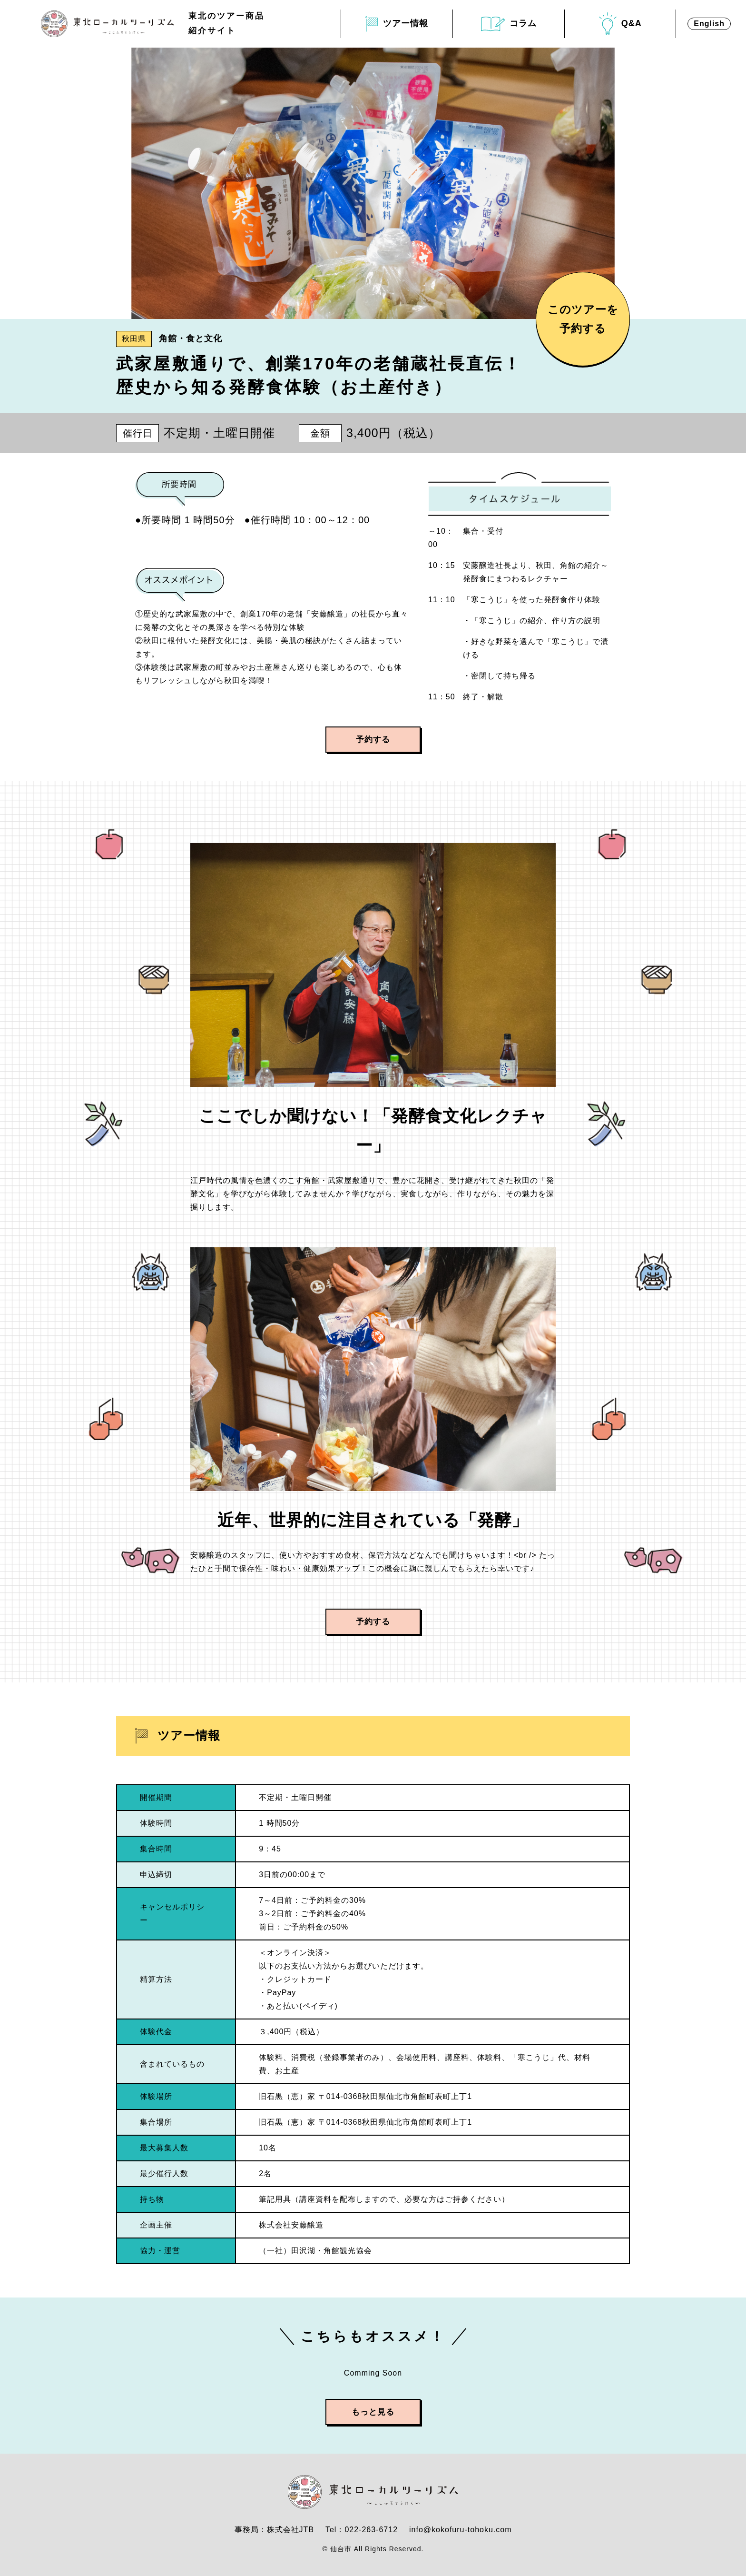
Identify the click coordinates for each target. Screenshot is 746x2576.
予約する (373, 739)
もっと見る (373, 2412)
